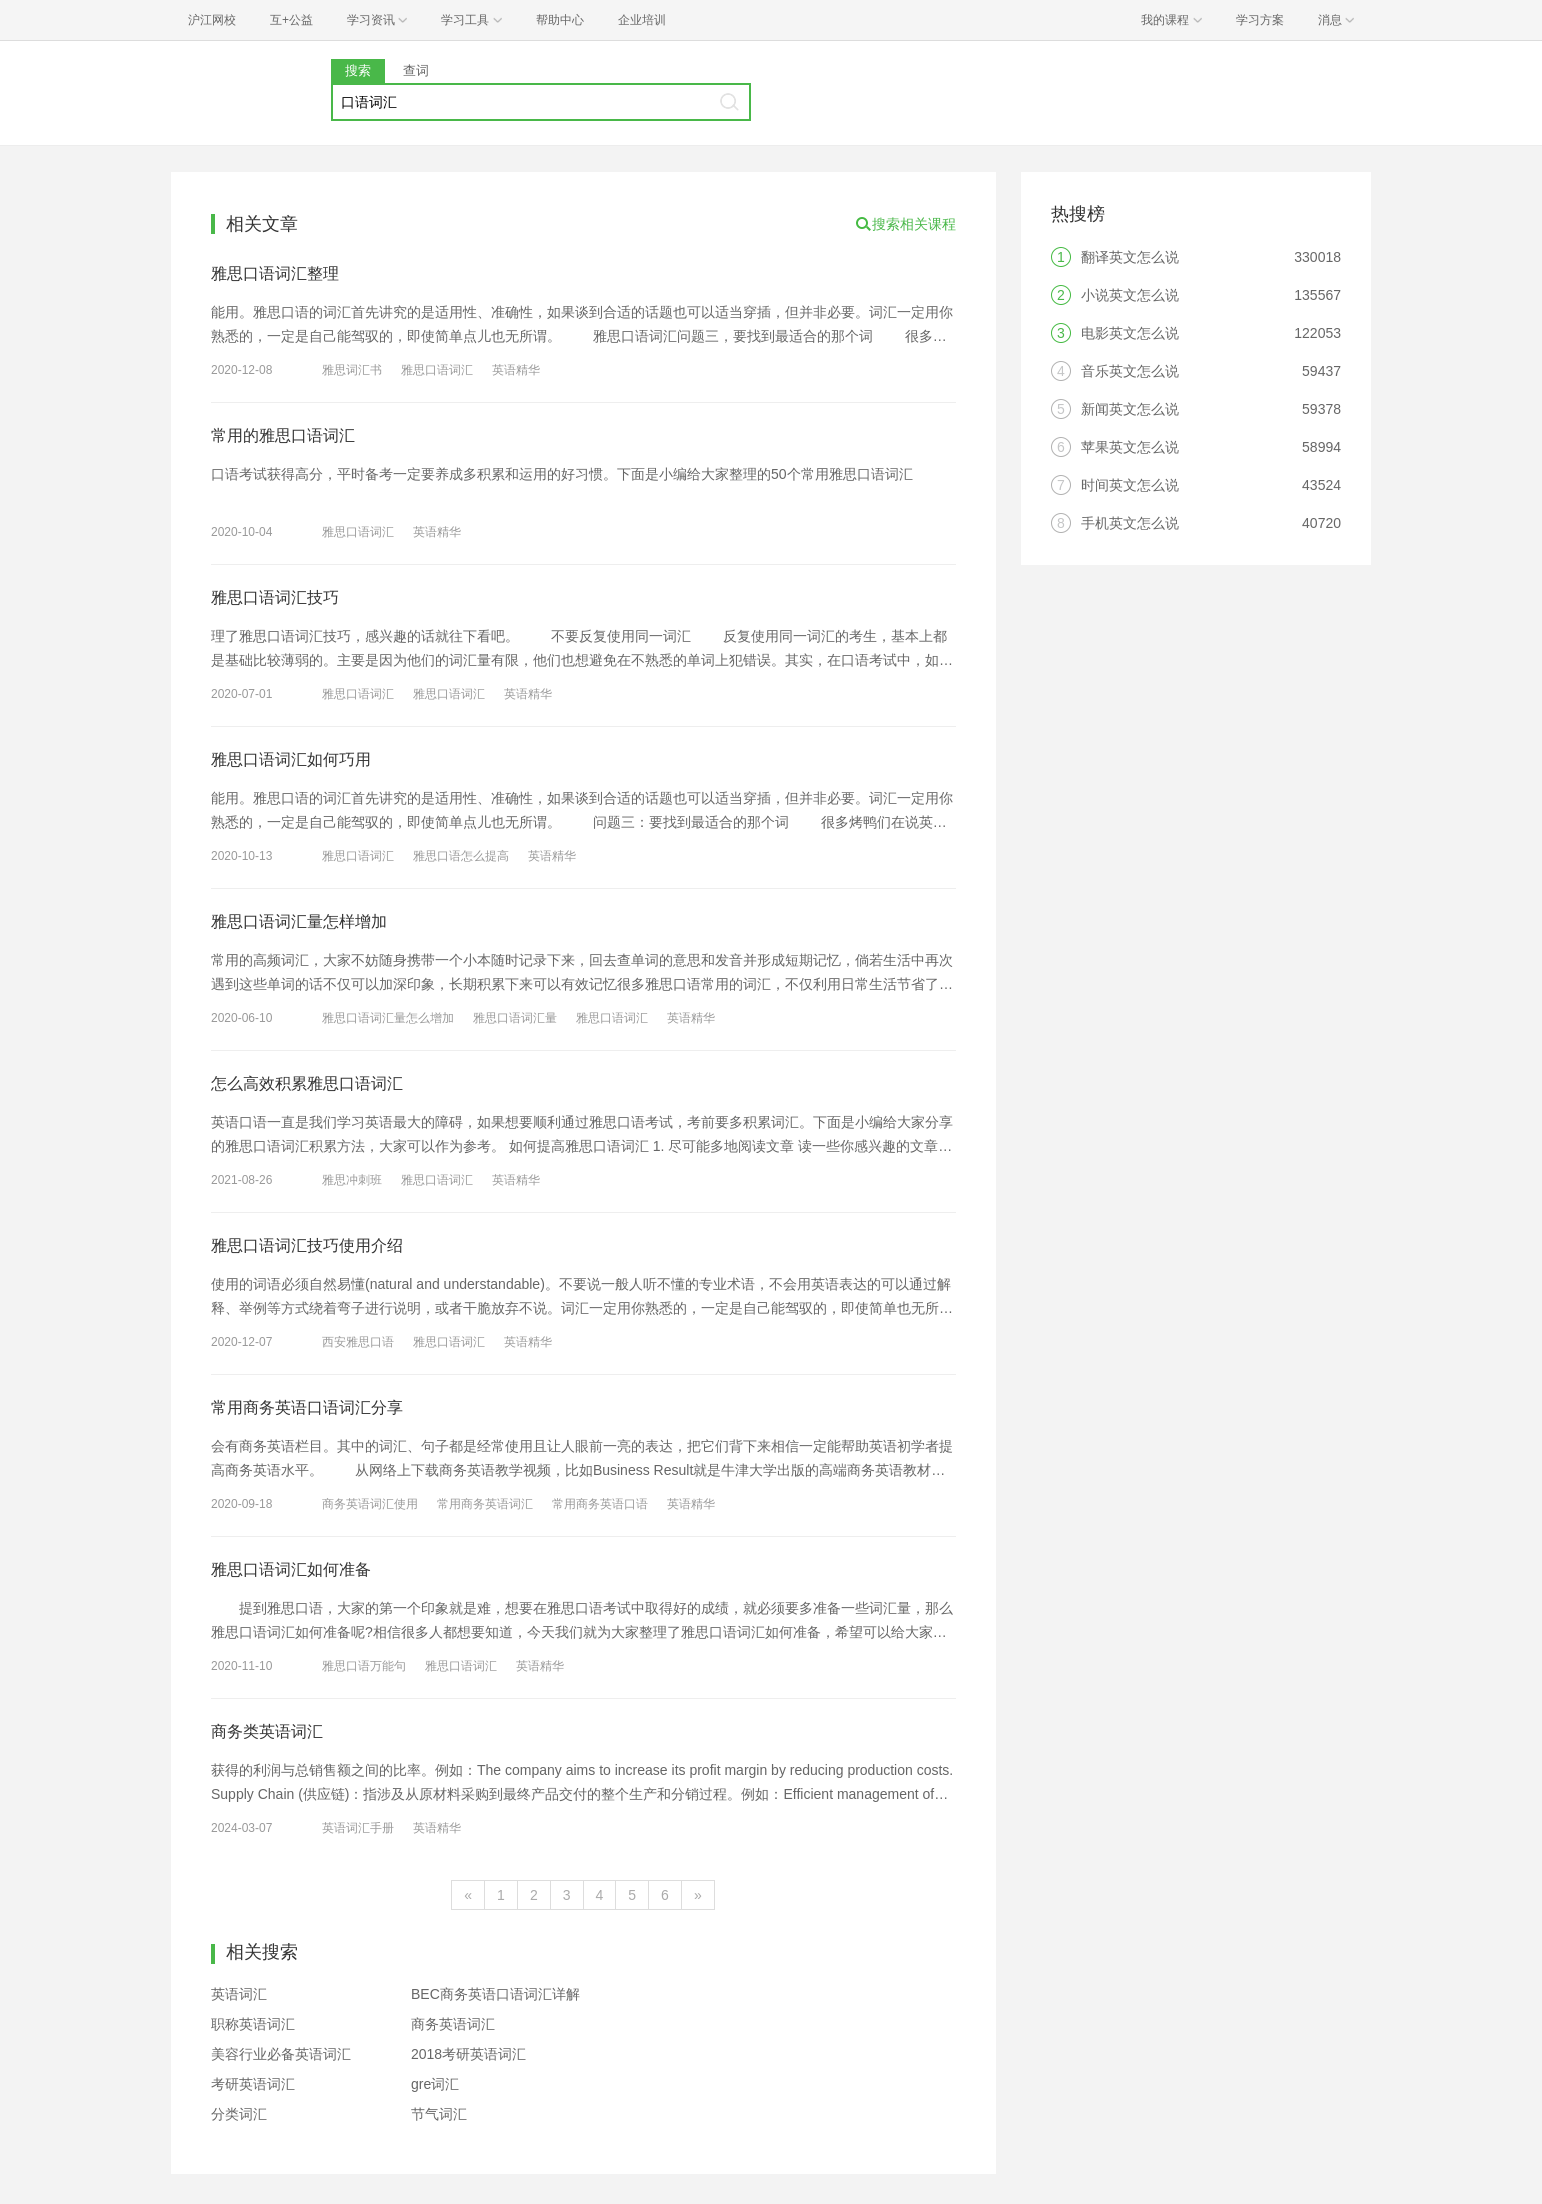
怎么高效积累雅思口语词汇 (307, 1083)
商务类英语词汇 (267, 1731)
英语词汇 (239, 1994)
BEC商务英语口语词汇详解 (495, 1994)
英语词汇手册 (358, 1828)
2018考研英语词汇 (468, 2054)
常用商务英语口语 (600, 1504)
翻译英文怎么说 (1130, 257)
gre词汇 (435, 2084)
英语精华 (516, 370)
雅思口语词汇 (437, 370)
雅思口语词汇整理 (275, 273)
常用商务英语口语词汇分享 (307, 1407)
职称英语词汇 (253, 2024)
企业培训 (642, 20)
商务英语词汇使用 (370, 1504)
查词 (416, 70)
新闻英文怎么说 (1130, 409)
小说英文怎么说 (1130, 295)
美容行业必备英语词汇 (281, 2054)
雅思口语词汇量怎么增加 (388, 1018)
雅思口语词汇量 (515, 1018)
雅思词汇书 (352, 370)
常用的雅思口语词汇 (283, 435)
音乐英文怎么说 (1130, 371)
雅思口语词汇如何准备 (291, 1569)
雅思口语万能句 (364, 1666)
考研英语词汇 (253, 2084)
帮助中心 (560, 20)
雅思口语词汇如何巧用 (291, 759)
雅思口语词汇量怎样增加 (299, 921)
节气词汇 (439, 2114)
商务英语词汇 (453, 2024)
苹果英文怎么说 (1130, 447)
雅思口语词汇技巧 (275, 597)
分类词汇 (239, 2114)
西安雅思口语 (358, 1342)
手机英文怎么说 (1130, 523)
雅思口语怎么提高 (461, 856)
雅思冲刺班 (352, 1180)
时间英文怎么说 (1130, 485)
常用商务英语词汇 (485, 1504)
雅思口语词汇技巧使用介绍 (307, 1245)
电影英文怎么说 (1130, 333)
